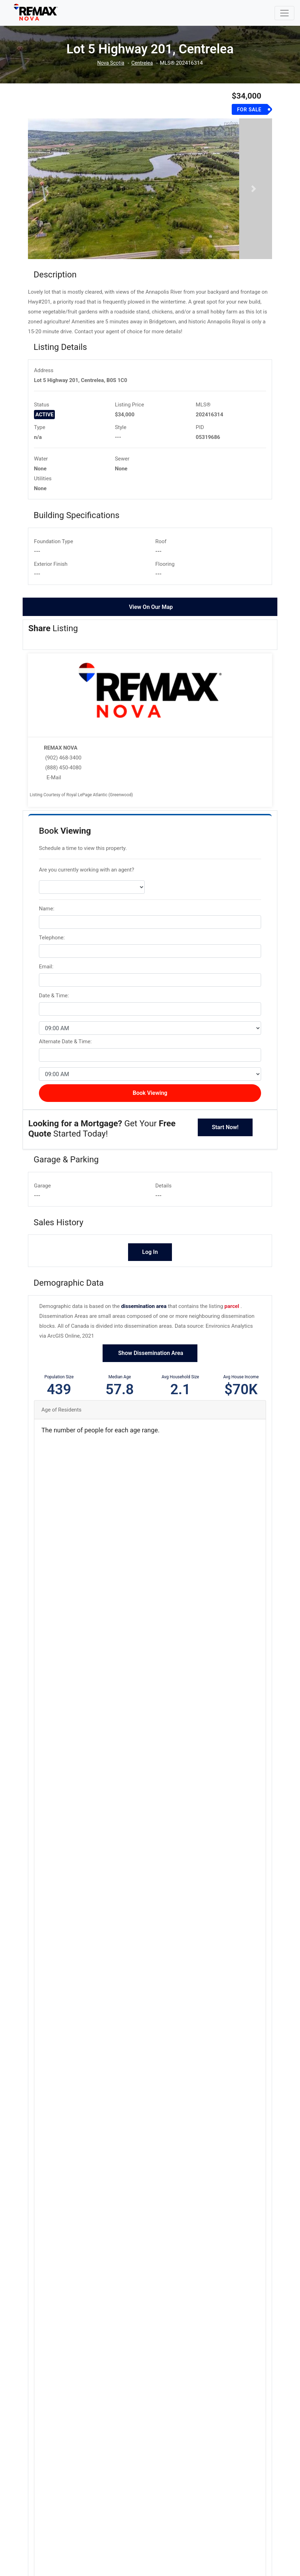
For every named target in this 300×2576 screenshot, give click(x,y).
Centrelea (143, 63)
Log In (150, 1274)
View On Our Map (151, 629)
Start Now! (225, 1149)
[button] (46, 200)
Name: (46, 931)
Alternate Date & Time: (65, 1064)
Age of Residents (61, 1432)
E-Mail (53, 800)
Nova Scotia (110, 63)
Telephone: (52, 960)
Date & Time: (54, 1018)
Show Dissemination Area (150, 1375)
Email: (46, 989)
